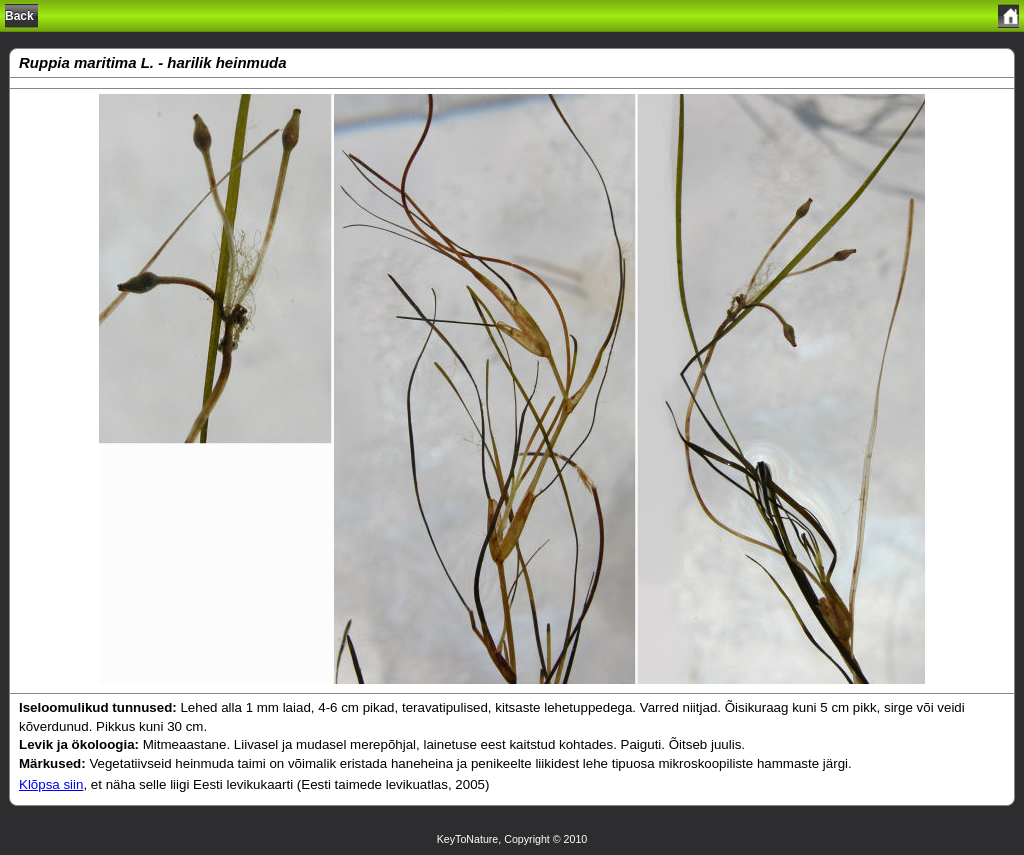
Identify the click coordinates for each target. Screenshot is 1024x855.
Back (19, 16)
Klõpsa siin (51, 784)
